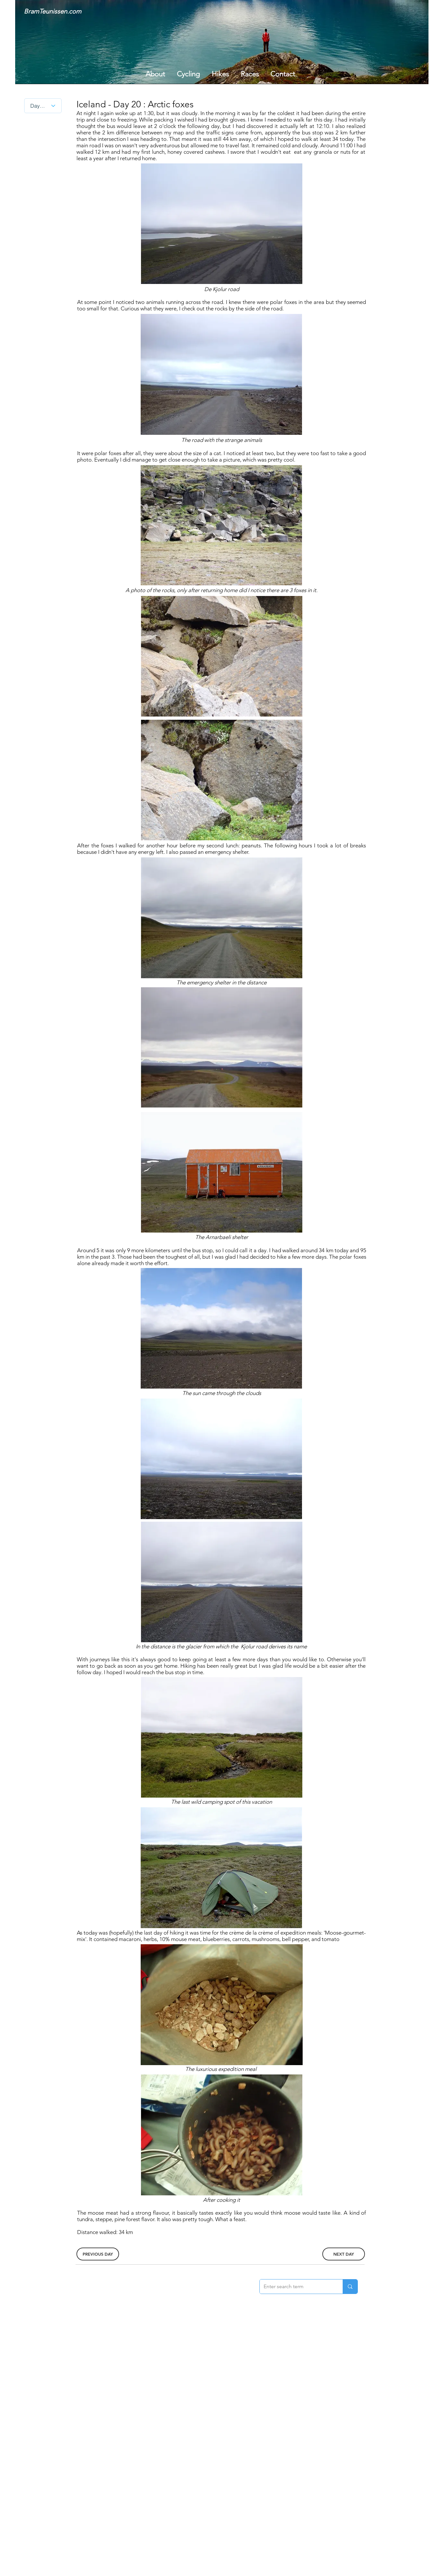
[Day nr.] (43, 105)
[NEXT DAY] (343, 2254)
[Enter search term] (296, 2286)
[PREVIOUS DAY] (97, 2254)
